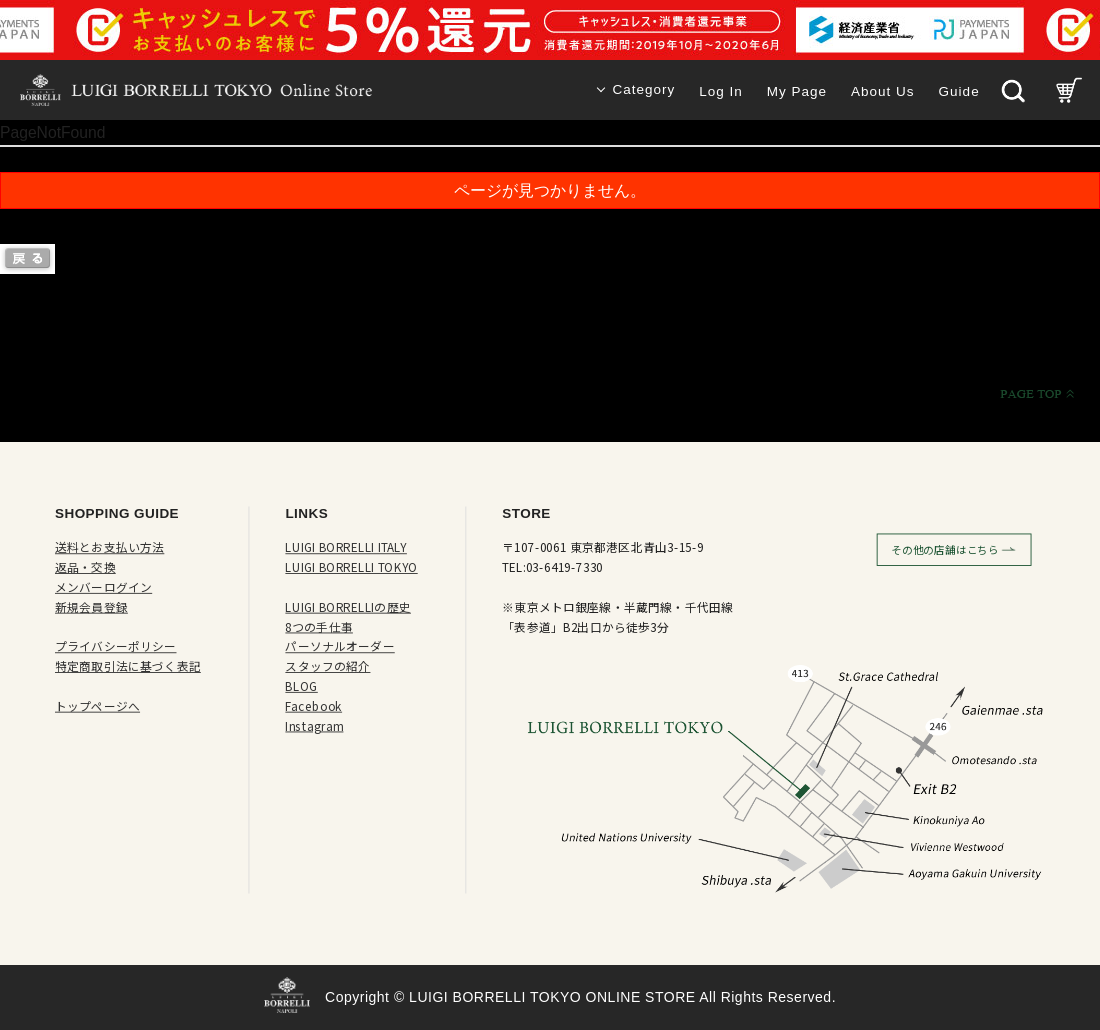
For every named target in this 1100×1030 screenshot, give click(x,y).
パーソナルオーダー (339, 646)
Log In (721, 91)
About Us (883, 91)
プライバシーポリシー (116, 646)
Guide (959, 91)
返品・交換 (85, 567)
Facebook (313, 706)
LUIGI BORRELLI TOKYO (351, 567)
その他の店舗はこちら (945, 550)
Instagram (314, 725)
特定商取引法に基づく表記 (128, 666)
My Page (797, 91)
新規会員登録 (91, 607)
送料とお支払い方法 (109, 547)
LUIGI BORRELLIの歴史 (348, 607)
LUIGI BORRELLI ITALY (346, 547)
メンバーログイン (103, 587)
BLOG (301, 686)
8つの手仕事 (319, 626)
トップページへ (97, 706)
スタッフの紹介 (327, 666)
